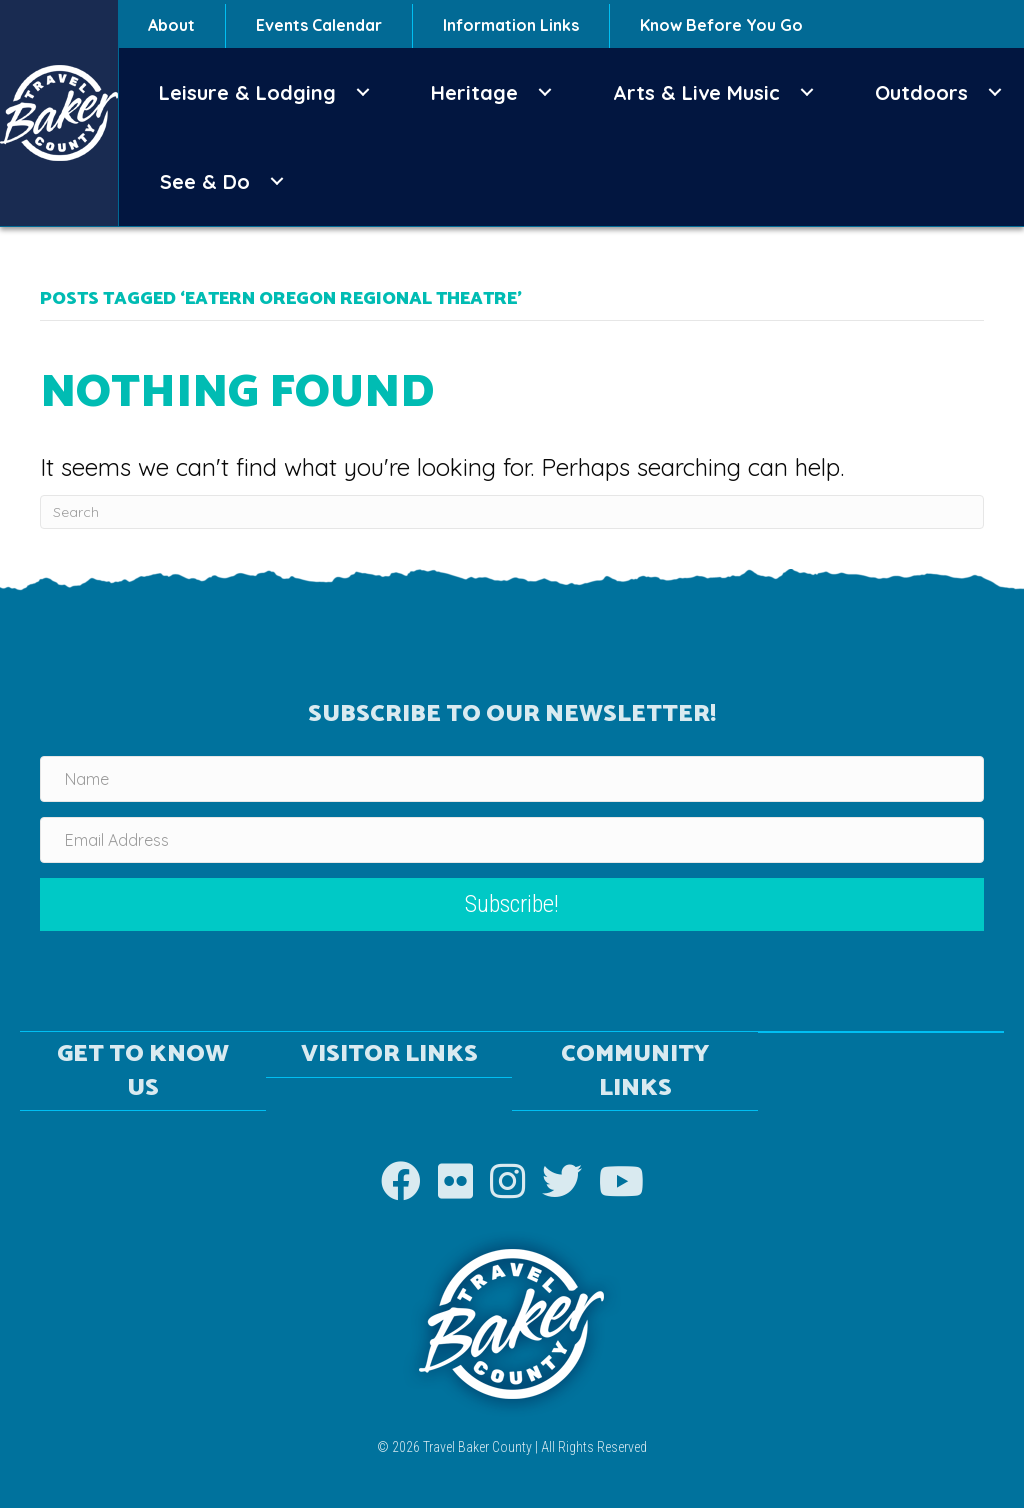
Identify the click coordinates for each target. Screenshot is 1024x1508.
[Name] (512, 779)
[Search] (512, 512)
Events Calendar (319, 25)
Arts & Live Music (696, 92)
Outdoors (921, 92)
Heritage (474, 92)
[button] (363, 92)
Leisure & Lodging (247, 92)
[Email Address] (512, 840)
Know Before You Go (721, 25)
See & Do (205, 181)
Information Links (511, 25)
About (171, 25)
